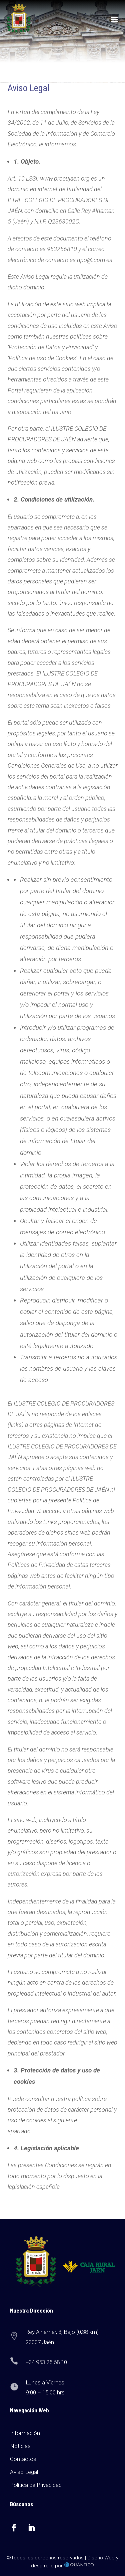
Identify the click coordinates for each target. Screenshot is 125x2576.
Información (25, 2433)
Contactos (23, 2459)
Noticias (20, 2446)
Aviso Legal (24, 2472)
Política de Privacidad (36, 2485)
